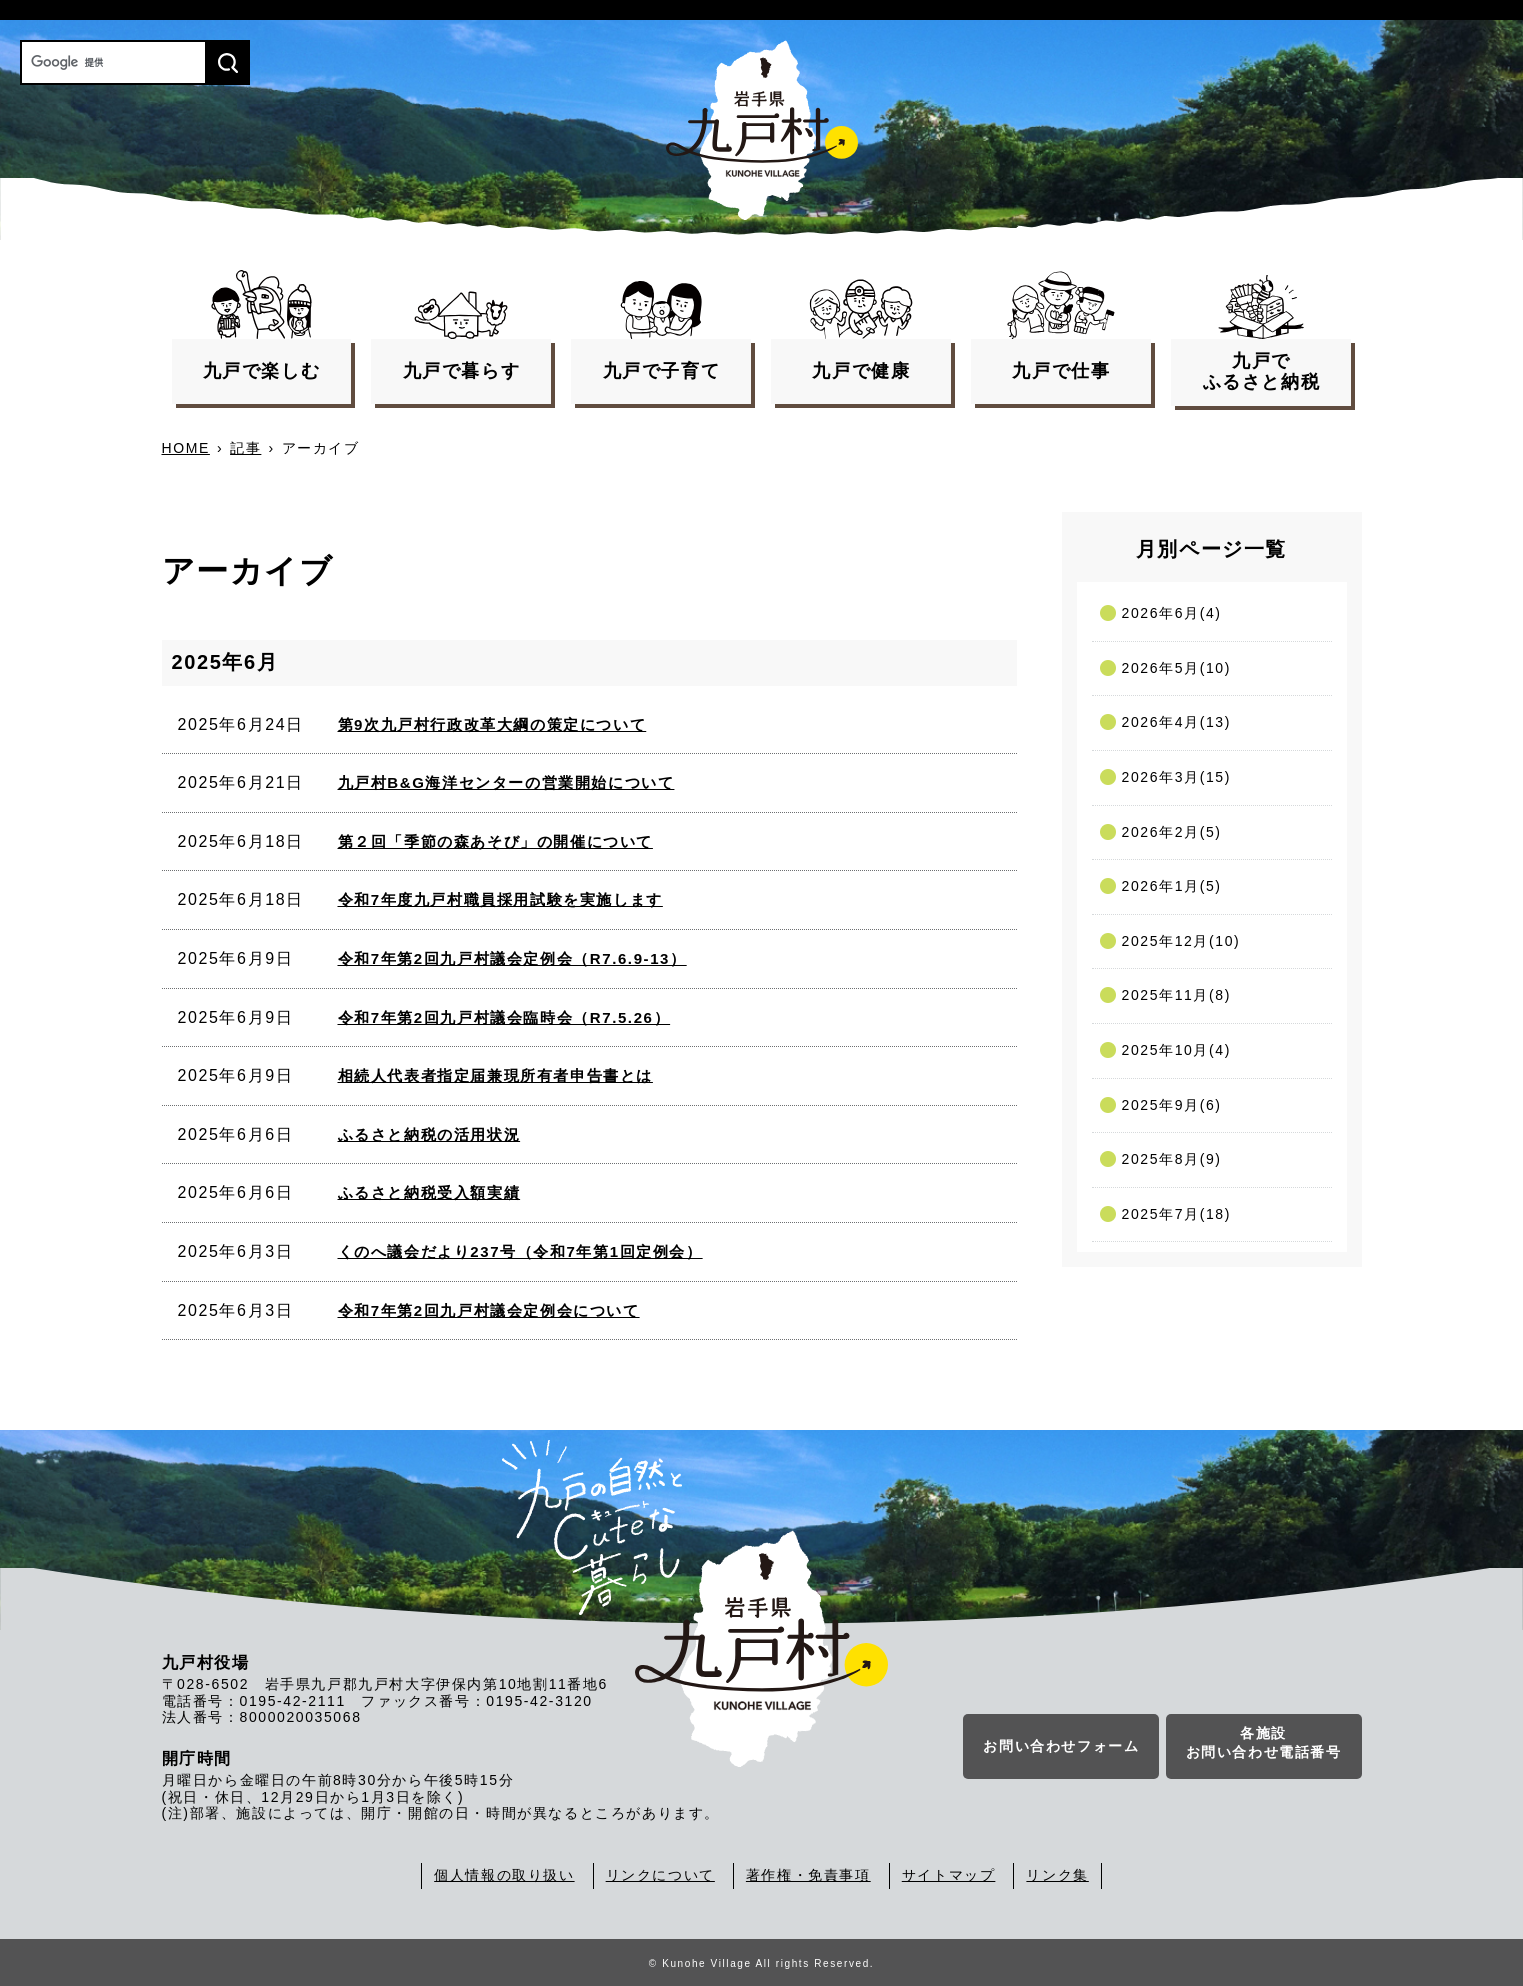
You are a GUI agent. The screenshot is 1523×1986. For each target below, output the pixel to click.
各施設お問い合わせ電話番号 (1264, 1743)
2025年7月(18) (1176, 1214)
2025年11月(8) (1176, 995)
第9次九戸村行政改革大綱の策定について (492, 724)
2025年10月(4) (1176, 1050)
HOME (186, 448)
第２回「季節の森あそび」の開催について (495, 841)
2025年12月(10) (1181, 941)
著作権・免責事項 (808, 1875)
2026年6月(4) (1172, 613)
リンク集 (1057, 1875)
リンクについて (660, 1875)
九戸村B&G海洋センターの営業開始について (506, 782)
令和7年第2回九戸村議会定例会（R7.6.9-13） (512, 958)
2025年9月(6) (1172, 1105)
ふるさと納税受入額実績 (429, 1192)
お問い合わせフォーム (1061, 1746)
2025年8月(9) (1172, 1159)
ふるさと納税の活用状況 (429, 1134)
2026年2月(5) (1172, 832)
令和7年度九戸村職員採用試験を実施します (500, 899)
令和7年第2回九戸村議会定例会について (489, 1310)
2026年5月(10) (1176, 668)
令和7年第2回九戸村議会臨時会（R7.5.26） (504, 1017)
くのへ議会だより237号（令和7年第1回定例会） (520, 1251)
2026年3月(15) (1176, 777)
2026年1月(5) (1172, 886)
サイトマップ (949, 1875)
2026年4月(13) (1176, 722)
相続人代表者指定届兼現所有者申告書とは (495, 1075)
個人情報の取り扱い (504, 1875)
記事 (245, 448)
